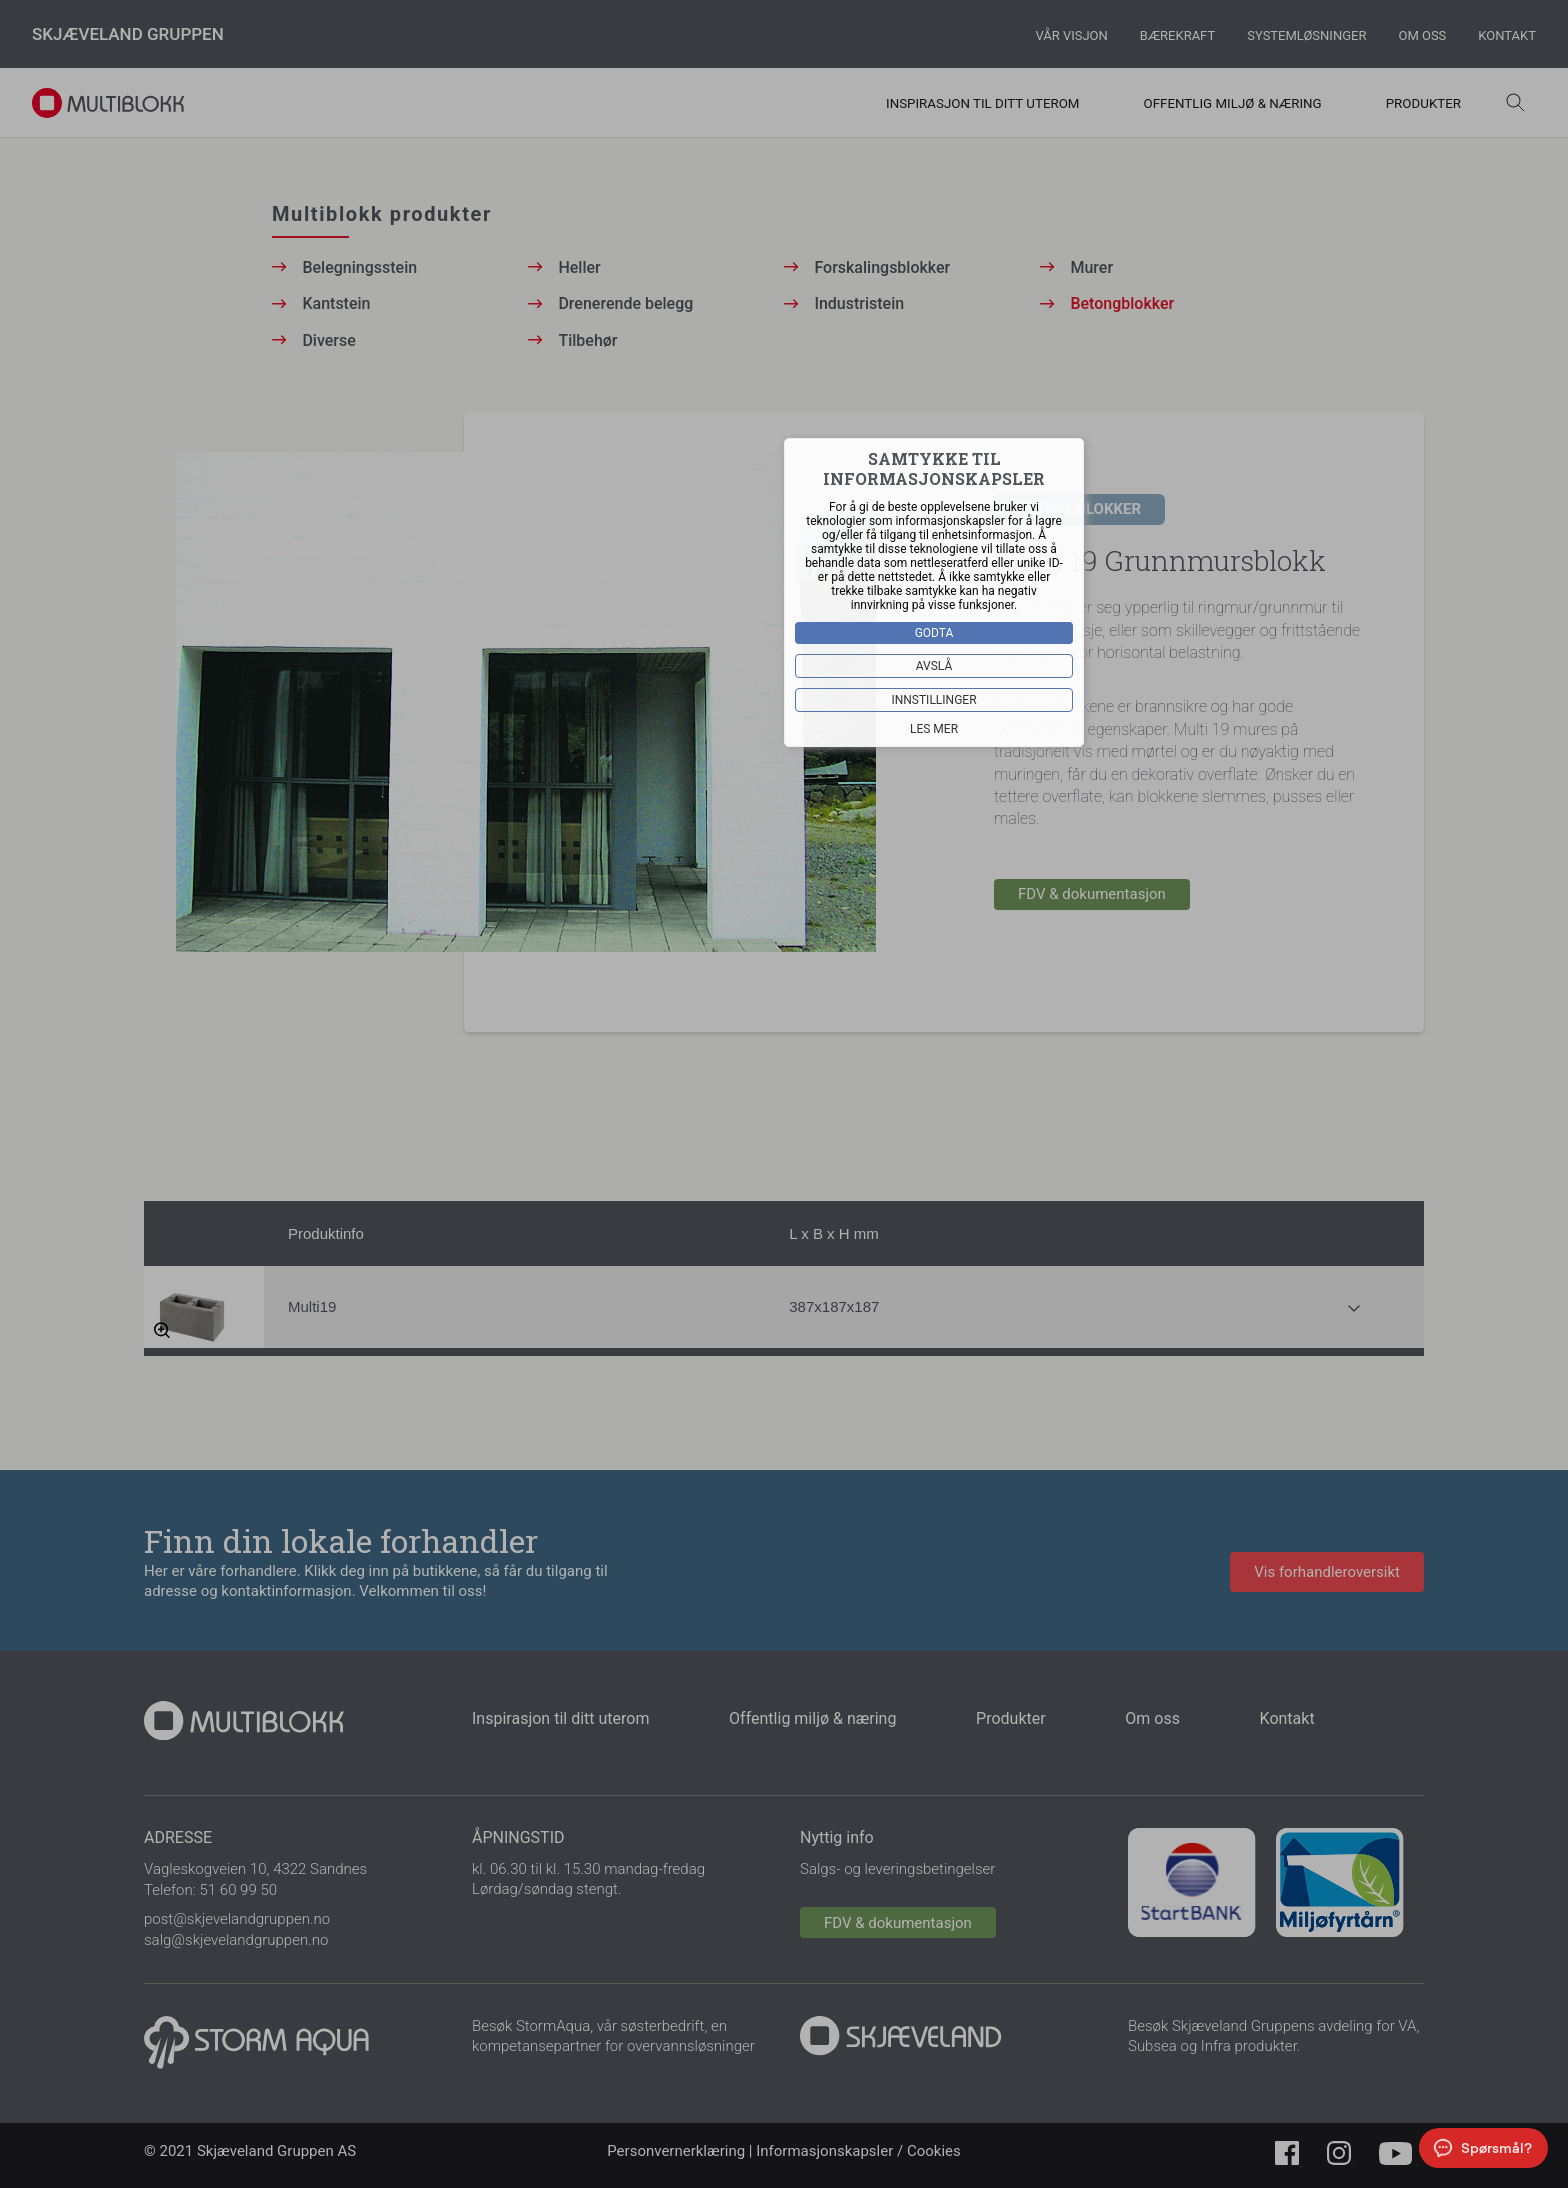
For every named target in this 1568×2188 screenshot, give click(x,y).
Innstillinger (933, 700)
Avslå (934, 666)
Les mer (934, 729)
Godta (934, 633)
